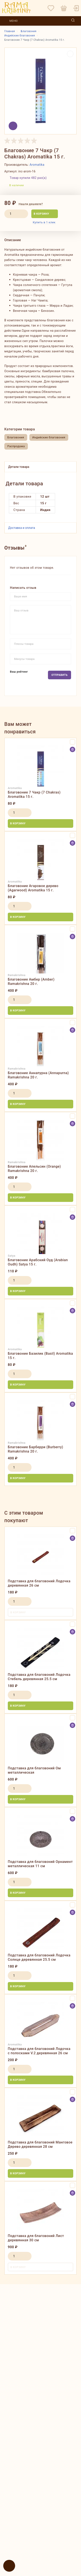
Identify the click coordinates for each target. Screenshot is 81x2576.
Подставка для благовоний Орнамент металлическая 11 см (40, 1864)
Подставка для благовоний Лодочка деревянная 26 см (39, 1583)
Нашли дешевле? (31, 204)
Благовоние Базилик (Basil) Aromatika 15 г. (40, 1355)
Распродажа (16, 446)
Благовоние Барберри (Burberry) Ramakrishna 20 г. (35, 1449)
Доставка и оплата (40, 528)
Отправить (59, 674)
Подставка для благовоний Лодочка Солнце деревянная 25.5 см (39, 1957)
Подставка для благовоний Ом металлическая (34, 1770)
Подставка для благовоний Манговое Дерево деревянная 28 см (40, 2144)
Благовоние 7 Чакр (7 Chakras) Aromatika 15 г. (34, 794)
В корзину (41, 213)
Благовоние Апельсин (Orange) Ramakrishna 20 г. (34, 1168)
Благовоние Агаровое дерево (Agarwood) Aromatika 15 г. (33, 888)
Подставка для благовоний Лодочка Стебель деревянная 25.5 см (39, 1677)
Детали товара (40, 467)
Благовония (15, 437)
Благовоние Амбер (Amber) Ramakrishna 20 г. (31, 981)
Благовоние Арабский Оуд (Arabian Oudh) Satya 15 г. (38, 1262)
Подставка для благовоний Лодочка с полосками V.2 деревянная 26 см (39, 2051)
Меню (10, 20)
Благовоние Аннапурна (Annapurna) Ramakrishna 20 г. (38, 1075)
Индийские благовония (48, 437)
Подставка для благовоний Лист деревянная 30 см (36, 2238)
